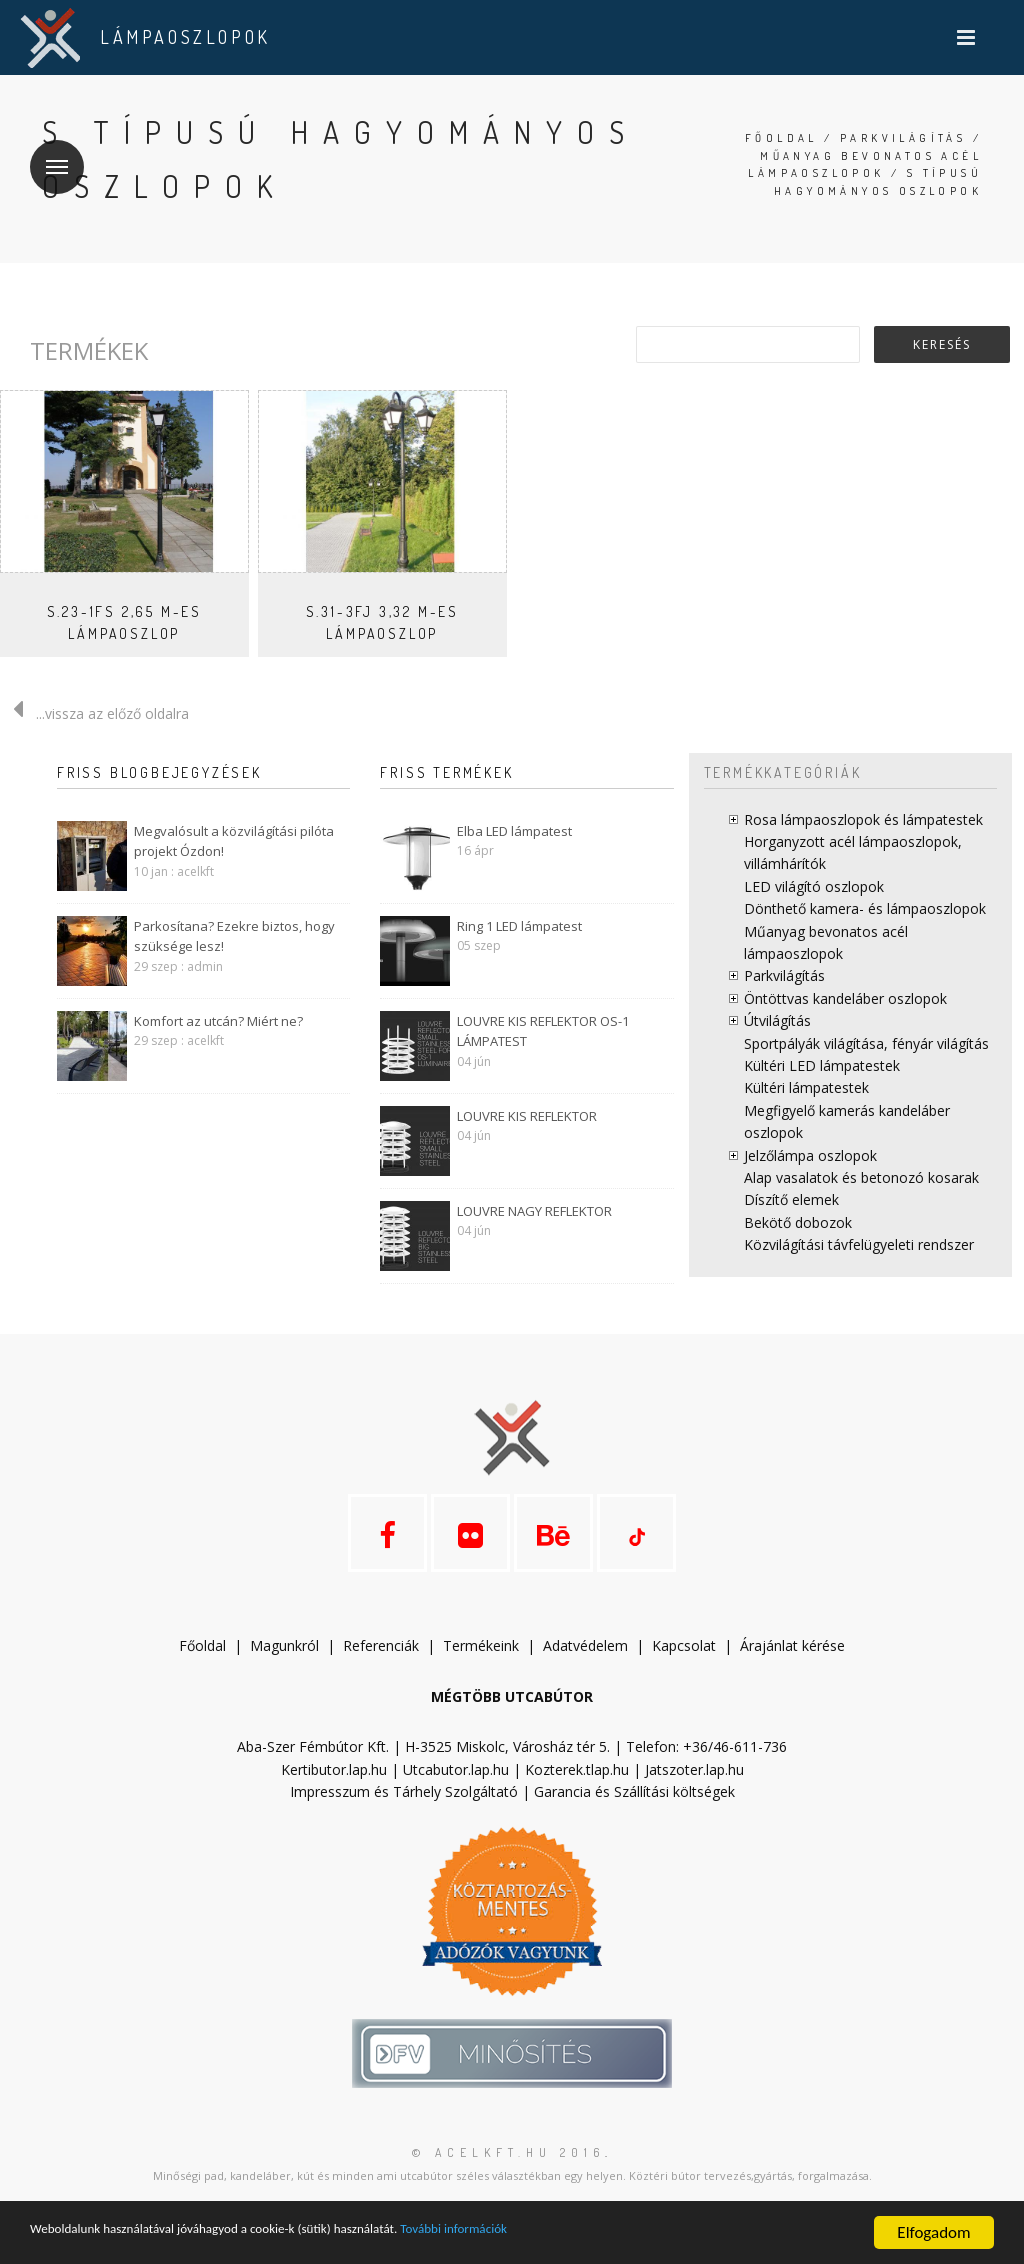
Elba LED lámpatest (514, 831)
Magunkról (284, 1664)
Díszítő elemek (791, 1199)
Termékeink (481, 1664)
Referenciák (381, 1664)
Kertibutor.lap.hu (334, 1787)
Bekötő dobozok (798, 1222)
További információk (580, 2233)
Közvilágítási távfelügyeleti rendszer (859, 1244)
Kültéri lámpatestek (806, 1087)
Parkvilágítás (903, 138)
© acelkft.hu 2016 (508, 2171)
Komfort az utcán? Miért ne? (218, 1021)
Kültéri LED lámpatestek (822, 1065)
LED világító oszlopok (814, 886)
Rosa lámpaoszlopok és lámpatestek (863, 819)
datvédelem (590, 1664)
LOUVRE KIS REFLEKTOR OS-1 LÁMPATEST (543, 1031)
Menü (49, 154)
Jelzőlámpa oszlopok (810, 1155)
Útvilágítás (777, 1020)
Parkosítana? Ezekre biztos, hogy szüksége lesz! (234, 936)
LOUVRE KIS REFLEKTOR (527, 1116)
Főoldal (781, 138)
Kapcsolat (684, 1664)
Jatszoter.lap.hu (694, 1787)
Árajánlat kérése (792, 1664)
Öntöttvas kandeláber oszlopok (845, 998)
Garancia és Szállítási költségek (634, 1810)
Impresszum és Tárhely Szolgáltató (404, 1810)
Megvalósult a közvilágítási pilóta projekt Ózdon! (234, 841)
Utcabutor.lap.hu (456, 1787)
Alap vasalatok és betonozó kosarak (861, 1177)
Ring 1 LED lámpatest (519, 926)
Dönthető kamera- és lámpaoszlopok (865, 908)
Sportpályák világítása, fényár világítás (866, 1043)
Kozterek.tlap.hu (577, 1787)
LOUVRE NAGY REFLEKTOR (534, 1211)
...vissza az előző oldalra (94, 713)
